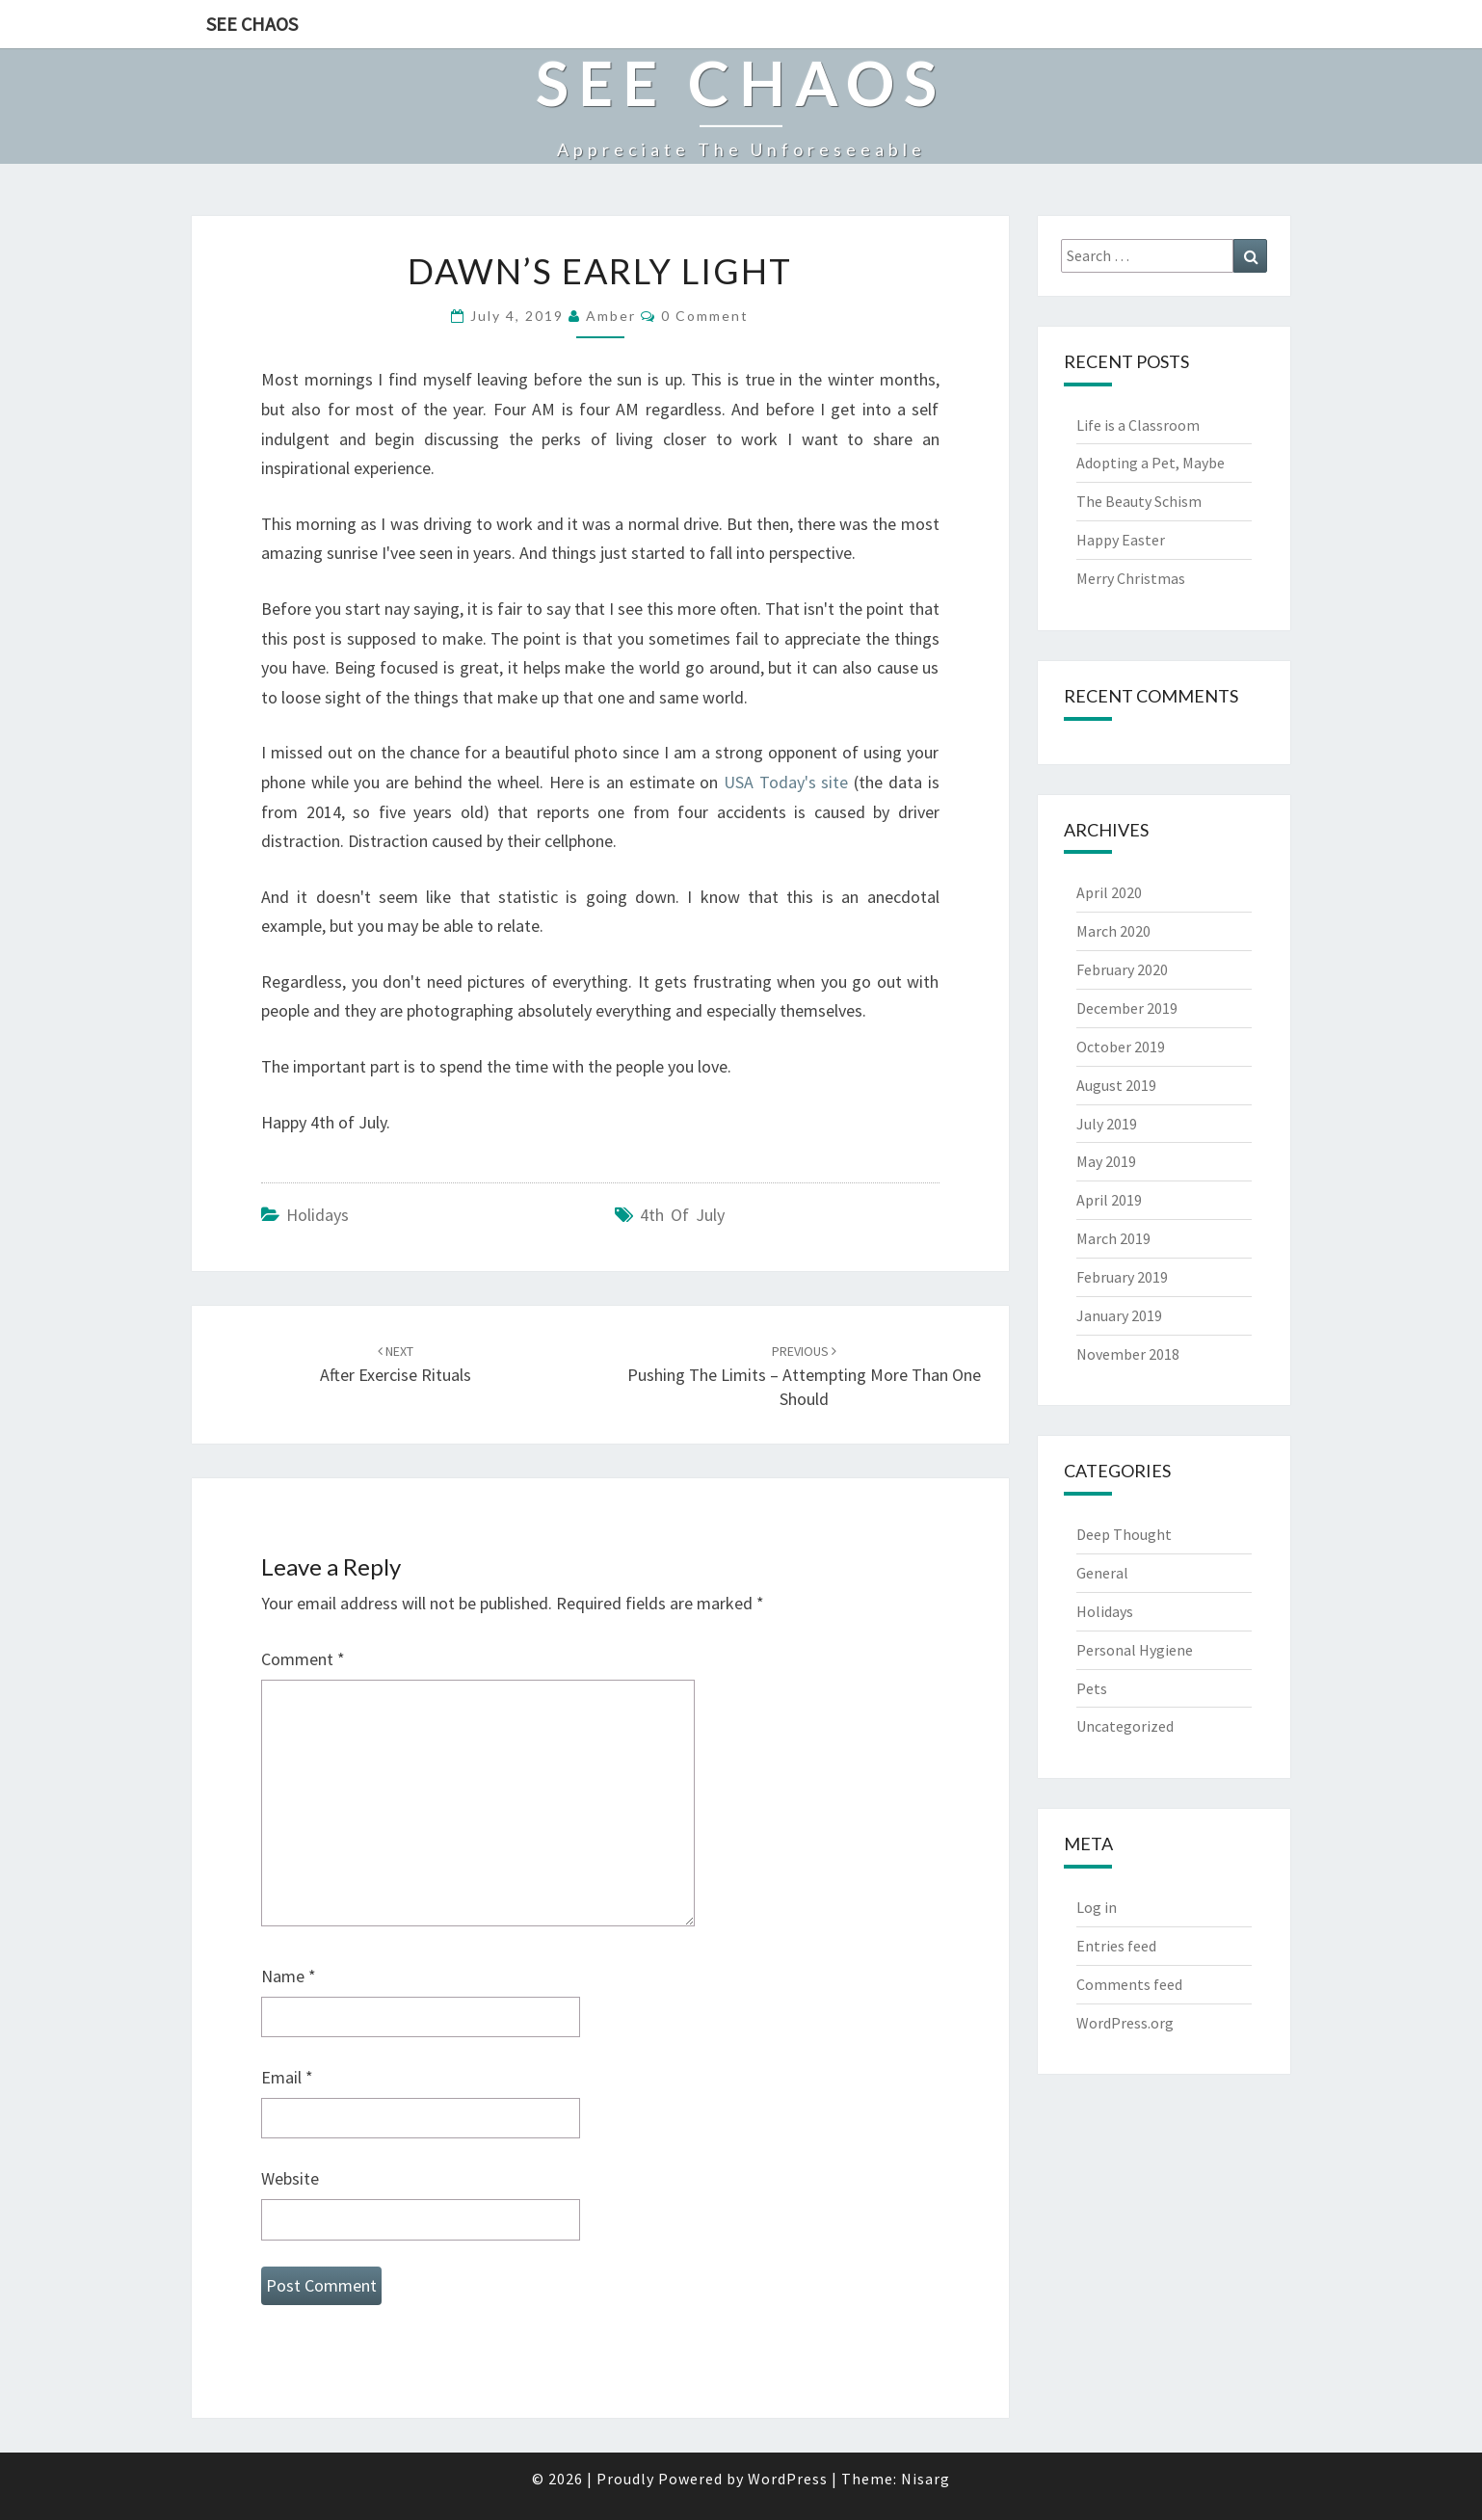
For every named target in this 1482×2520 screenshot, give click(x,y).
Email (287, 2077)
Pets (1091, 1688)
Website (290, 2178)
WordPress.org (1125, 2022)
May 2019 (1106, 1161)
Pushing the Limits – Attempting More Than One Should (804, 1376)
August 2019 (1116, 1085)
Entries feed (1116, 1945)
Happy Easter (1120, 539)
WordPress (788, 2478)
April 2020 (1109, 892)
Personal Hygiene (1134, 1649)
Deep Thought (1124, 1534)
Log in (1096, 1907)
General (1102, 1572)
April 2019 (1109, 1199)
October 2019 (1120, 1046)
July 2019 (1106, 1123)
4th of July (682, 1215)
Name (288, 1976)
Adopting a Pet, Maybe (1150, 462)
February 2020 (1122, 969)
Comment (303, 1659)
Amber (611, 315)
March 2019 (1113, 1238)
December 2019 (1127, 1008)
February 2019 (1122, 1277)
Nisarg (925, 2478)
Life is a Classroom (1138, 425)
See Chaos (252, 24)
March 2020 (1113, 931)
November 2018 (1127, 1354)
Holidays (317, 1215)
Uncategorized (1125, 1726)
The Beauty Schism (1139, 501)
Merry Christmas (1130, 578)
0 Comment (705, 315)
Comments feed (1129, 1984)
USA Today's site (786, 782)
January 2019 (1119, 1315)
